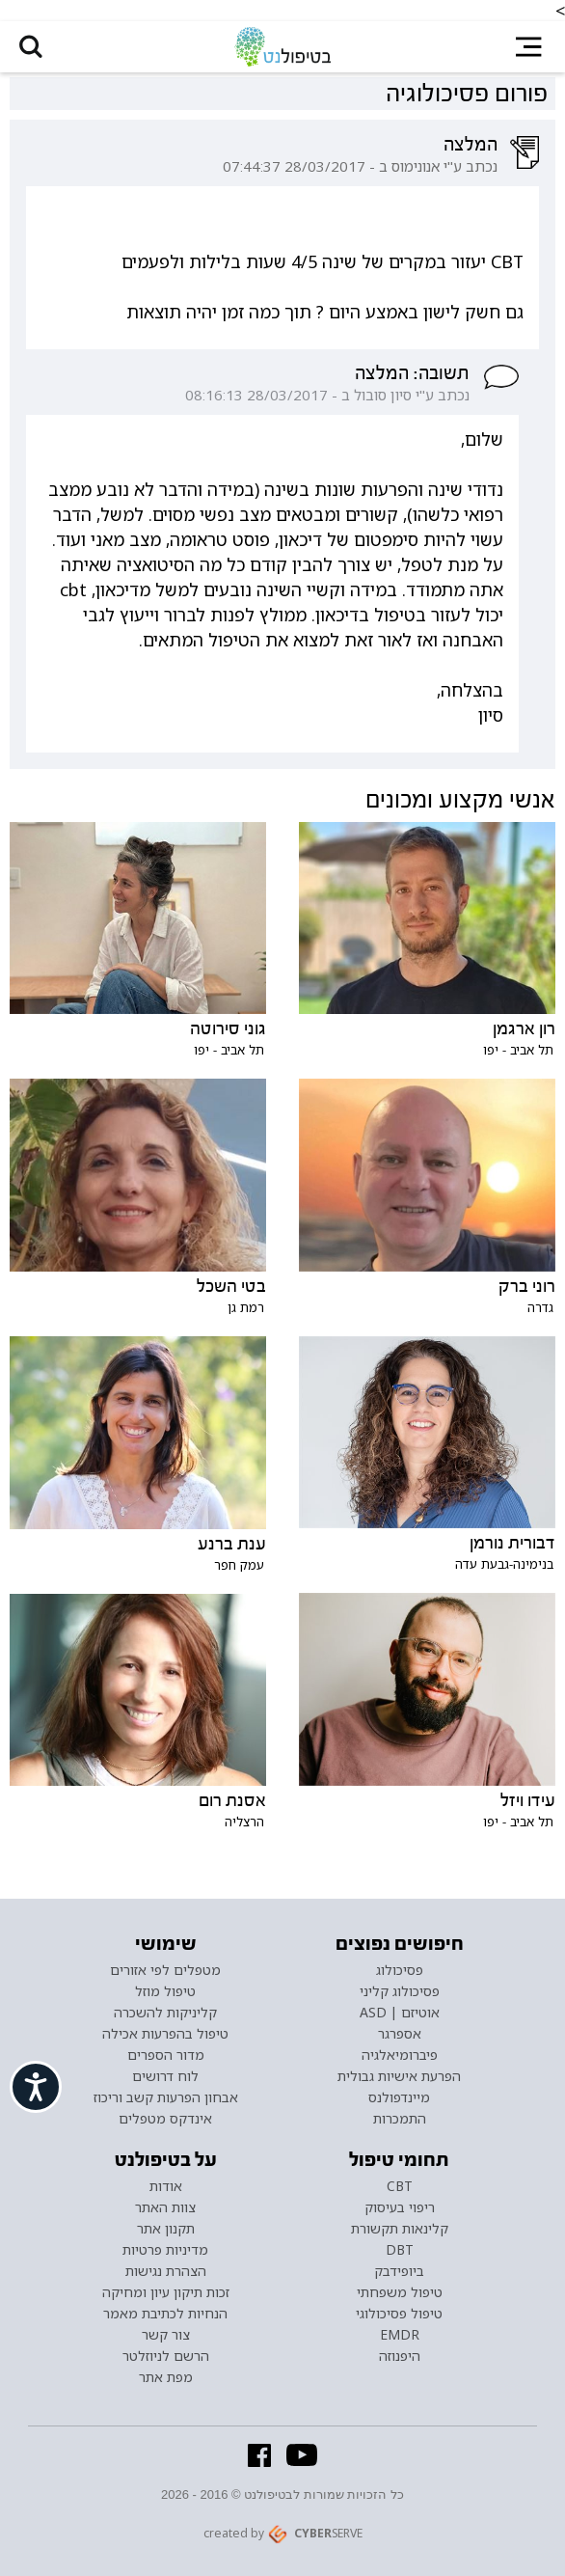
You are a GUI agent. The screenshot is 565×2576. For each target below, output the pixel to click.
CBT (400, 2186)
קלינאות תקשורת (399, 2228)
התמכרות (399, 2118)
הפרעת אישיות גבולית (399, 2076)
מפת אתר (166, 2377)
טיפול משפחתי (400, 2292)
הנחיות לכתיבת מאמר (165, 2313)
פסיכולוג (399, 1970)
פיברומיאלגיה (400, 2055)
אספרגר (399, 2033)
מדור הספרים (165, 2055)
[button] (31, 46)
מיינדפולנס (399, 2097)
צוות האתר (165, 2207)
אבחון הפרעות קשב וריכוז (166, 2097)
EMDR (399, 2334)
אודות (165, 2186)
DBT (400, 2250)
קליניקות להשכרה (165, 2012)
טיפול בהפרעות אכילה (165, 2033)
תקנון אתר (166, 2228)
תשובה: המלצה (412, 373)
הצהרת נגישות (165, 2271)
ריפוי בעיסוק (399, 2207)
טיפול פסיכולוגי (399, 2313)
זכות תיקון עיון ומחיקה (165, 2292)
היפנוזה (399, 2356)
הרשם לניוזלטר (165, 2356)
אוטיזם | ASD (400, 2012)
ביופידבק (399, 2271)
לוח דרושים (165, 2076)
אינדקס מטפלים (165, 2118)
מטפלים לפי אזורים (165, 1970)
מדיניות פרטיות (165, 2250)
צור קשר (166, 2334)
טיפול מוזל (165, 1991)
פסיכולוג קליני (400, 1991)
